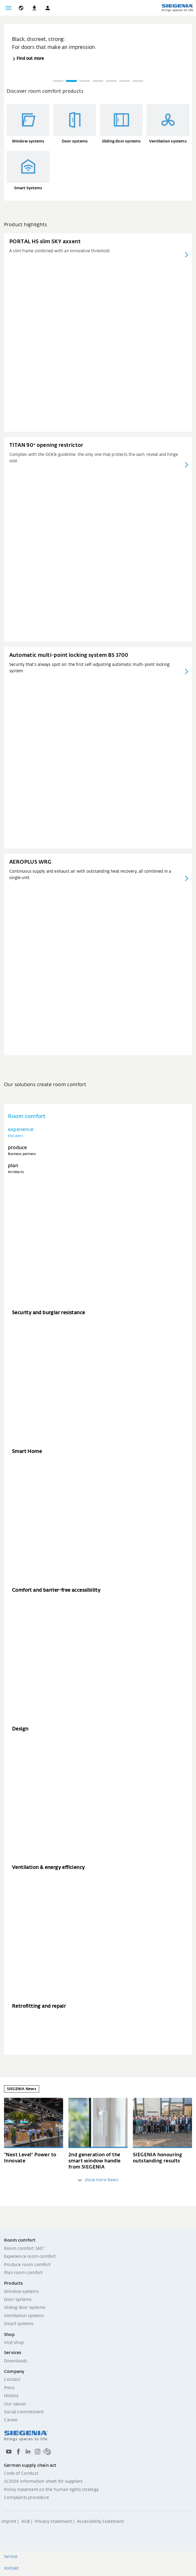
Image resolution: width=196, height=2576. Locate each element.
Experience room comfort (30, 2257)
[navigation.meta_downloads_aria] (34, 8)
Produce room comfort (27, 2265)
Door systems (17, 2300)
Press (9, 2388)
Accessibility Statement (100, 2522)
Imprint (8, 2522)
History (11, 2396)
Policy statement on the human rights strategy (51, 2490)
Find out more (30, 59)
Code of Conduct (21, 2474)
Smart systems (19, 2324)
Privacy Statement (53, 2522)
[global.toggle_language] (21, 8)
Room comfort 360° (24, 2249)
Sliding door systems (24, 2308)
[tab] (97, 1132)
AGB (25, 2522)
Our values (15, 2404)
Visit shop (14, 2343)
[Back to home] (177, 8)
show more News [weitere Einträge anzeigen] (98, 2180)
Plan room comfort (23, 2273)
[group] (98, 44)
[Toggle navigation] (8, 8)
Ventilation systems (24, 2316)
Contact (12, 2380)
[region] (98, 56)
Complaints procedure (26, 2498)
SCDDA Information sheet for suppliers (43, 2482)
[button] (47, 8)
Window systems (21, 2292)
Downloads (15, 2361)
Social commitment (24, 2412)
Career (11, 2420)
